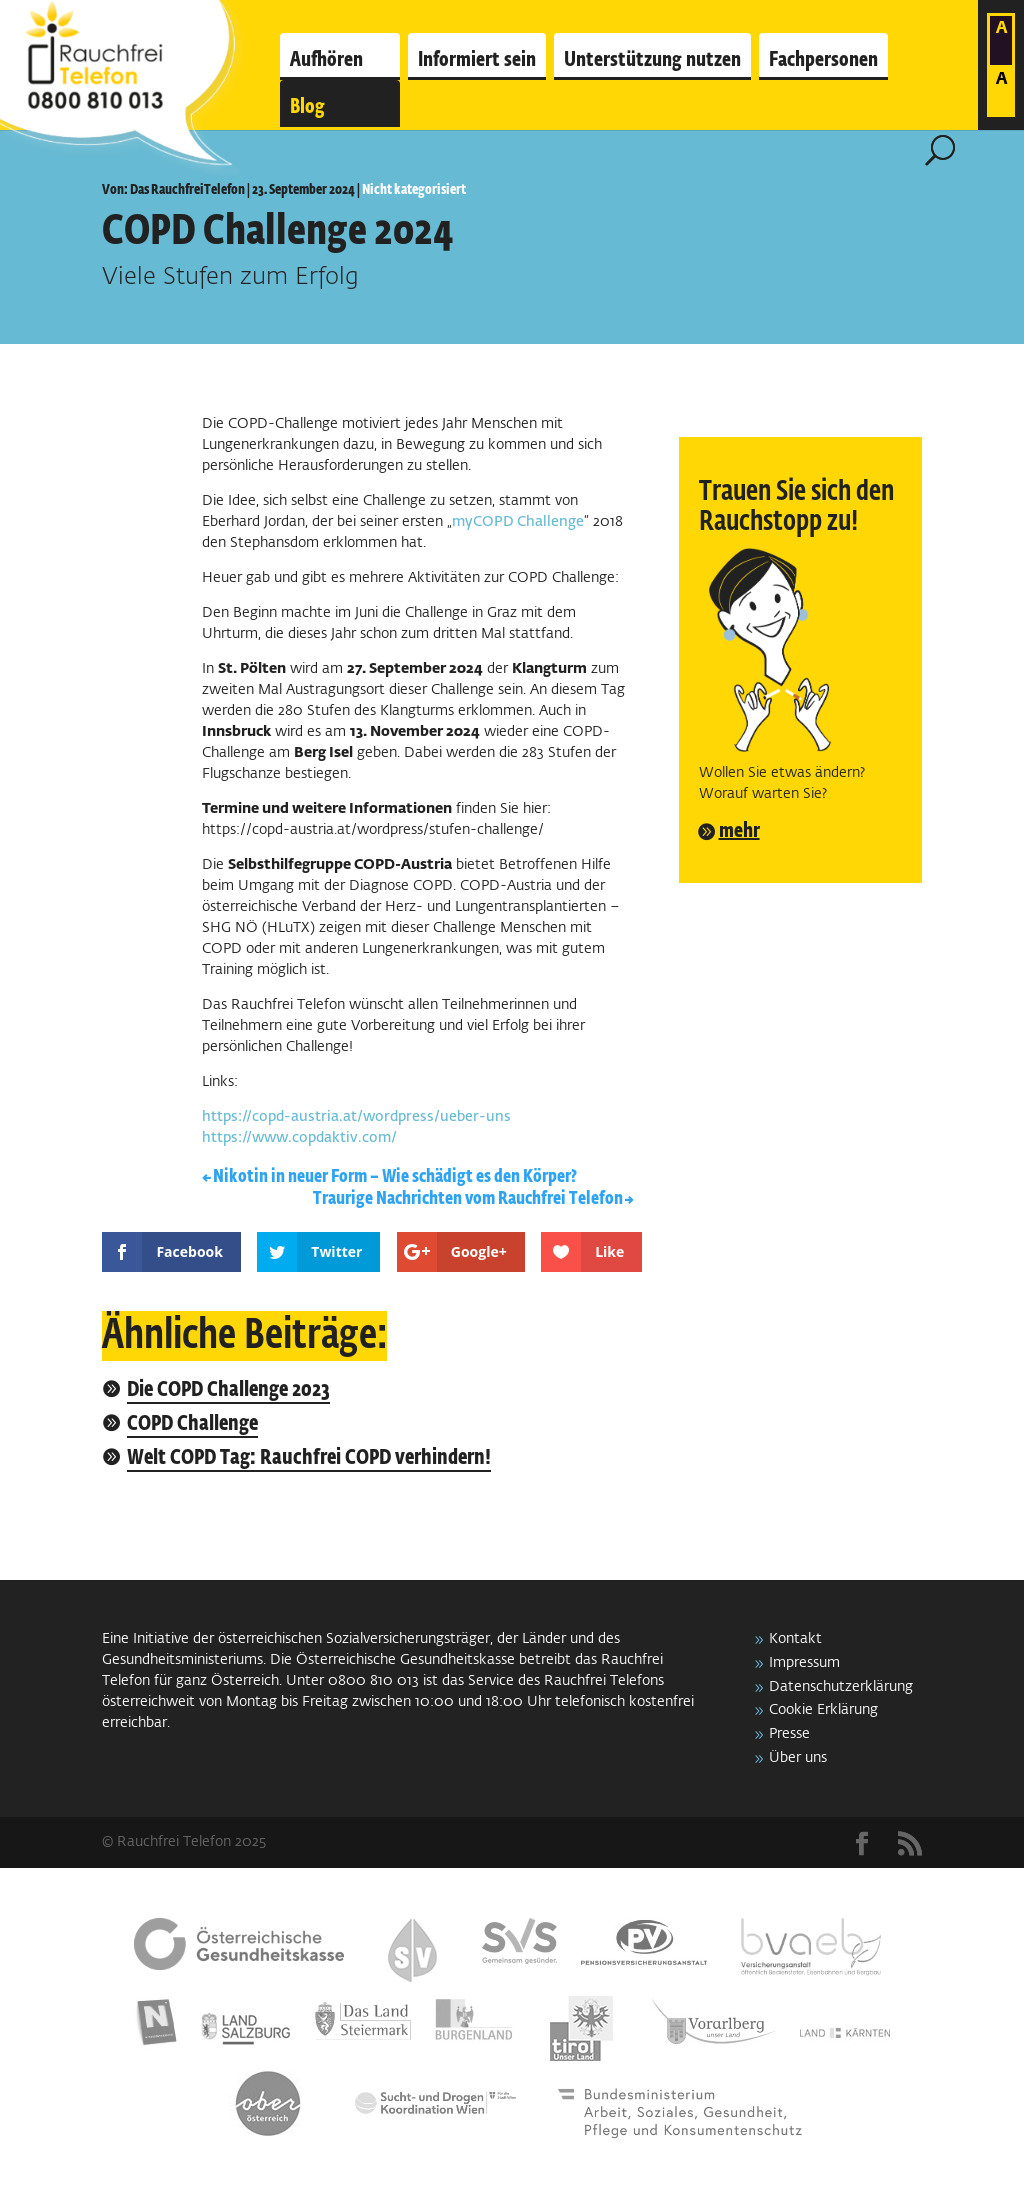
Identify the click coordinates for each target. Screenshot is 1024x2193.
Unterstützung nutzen (652, 60)
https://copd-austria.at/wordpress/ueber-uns (356, 1117)
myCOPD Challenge (518, 522)
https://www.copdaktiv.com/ (299, 1138)
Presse (789, 1734)
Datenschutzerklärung (841, 1687)
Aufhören (326, 60)
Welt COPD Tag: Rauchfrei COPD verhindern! (309, 1458)
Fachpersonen (823, 60)
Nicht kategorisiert (414, 190)
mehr (739, 831)
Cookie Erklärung (823, 1710)
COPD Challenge (192, 1424)
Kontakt (795, 1639)
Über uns (798, 1758)
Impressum (804, 1663)
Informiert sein (477, 60)
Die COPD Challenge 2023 (228, 1390)
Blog (307, 107)
